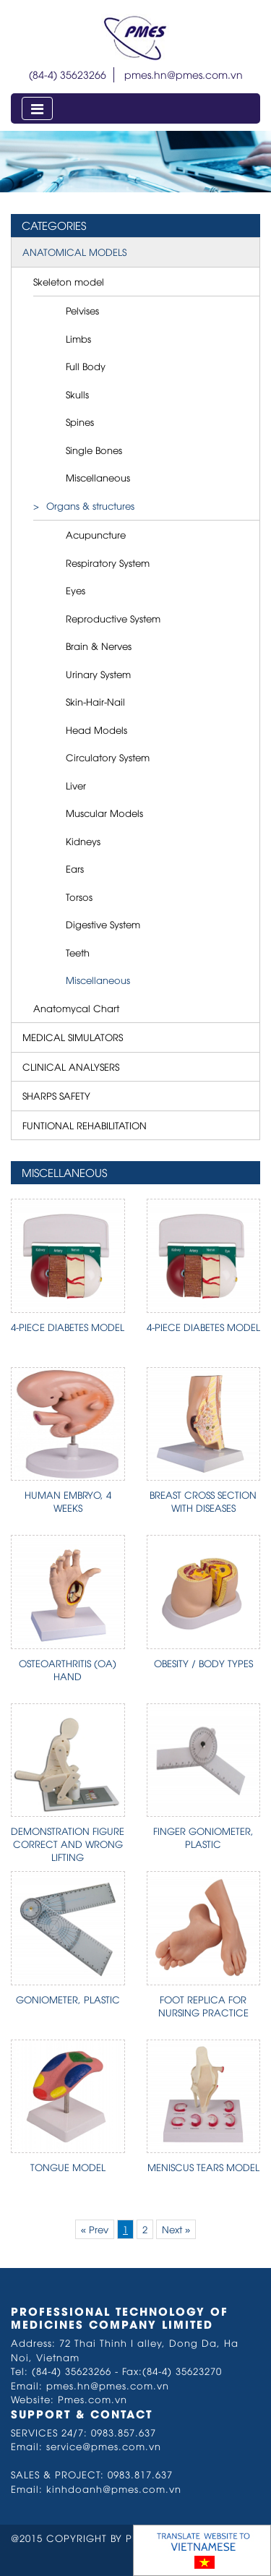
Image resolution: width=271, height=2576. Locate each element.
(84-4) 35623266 (67, 74)
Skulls (77, 394)
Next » (176, 2228)
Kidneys (83, 840)
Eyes (75, 589)
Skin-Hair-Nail (95, 701)
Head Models (96, 729)
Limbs (78, 338)
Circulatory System (108, 756)
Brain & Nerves (99, 645)
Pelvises (82, 310)
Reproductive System (113, 618)
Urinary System (98, 673)
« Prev (94, 2228)
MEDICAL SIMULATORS (72, 1036)
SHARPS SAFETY (56, 1095)
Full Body (86, 365)
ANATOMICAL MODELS (74, 251)
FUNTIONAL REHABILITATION (84, 1124)
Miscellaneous (98, 477)
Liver (76, 785)
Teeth (78, 952)
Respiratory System (108, 562)
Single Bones (94, 449)
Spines (80, 421)
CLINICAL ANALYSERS (70, 1066)
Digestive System (103, 923)
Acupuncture (96, 534)
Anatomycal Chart (76, 1007)
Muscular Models (104, 812)
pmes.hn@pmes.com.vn (183, 74)
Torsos (79, 896)
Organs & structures (90, 505)
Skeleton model (68, 281)
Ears (75, 868)
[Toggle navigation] (37, 108)
